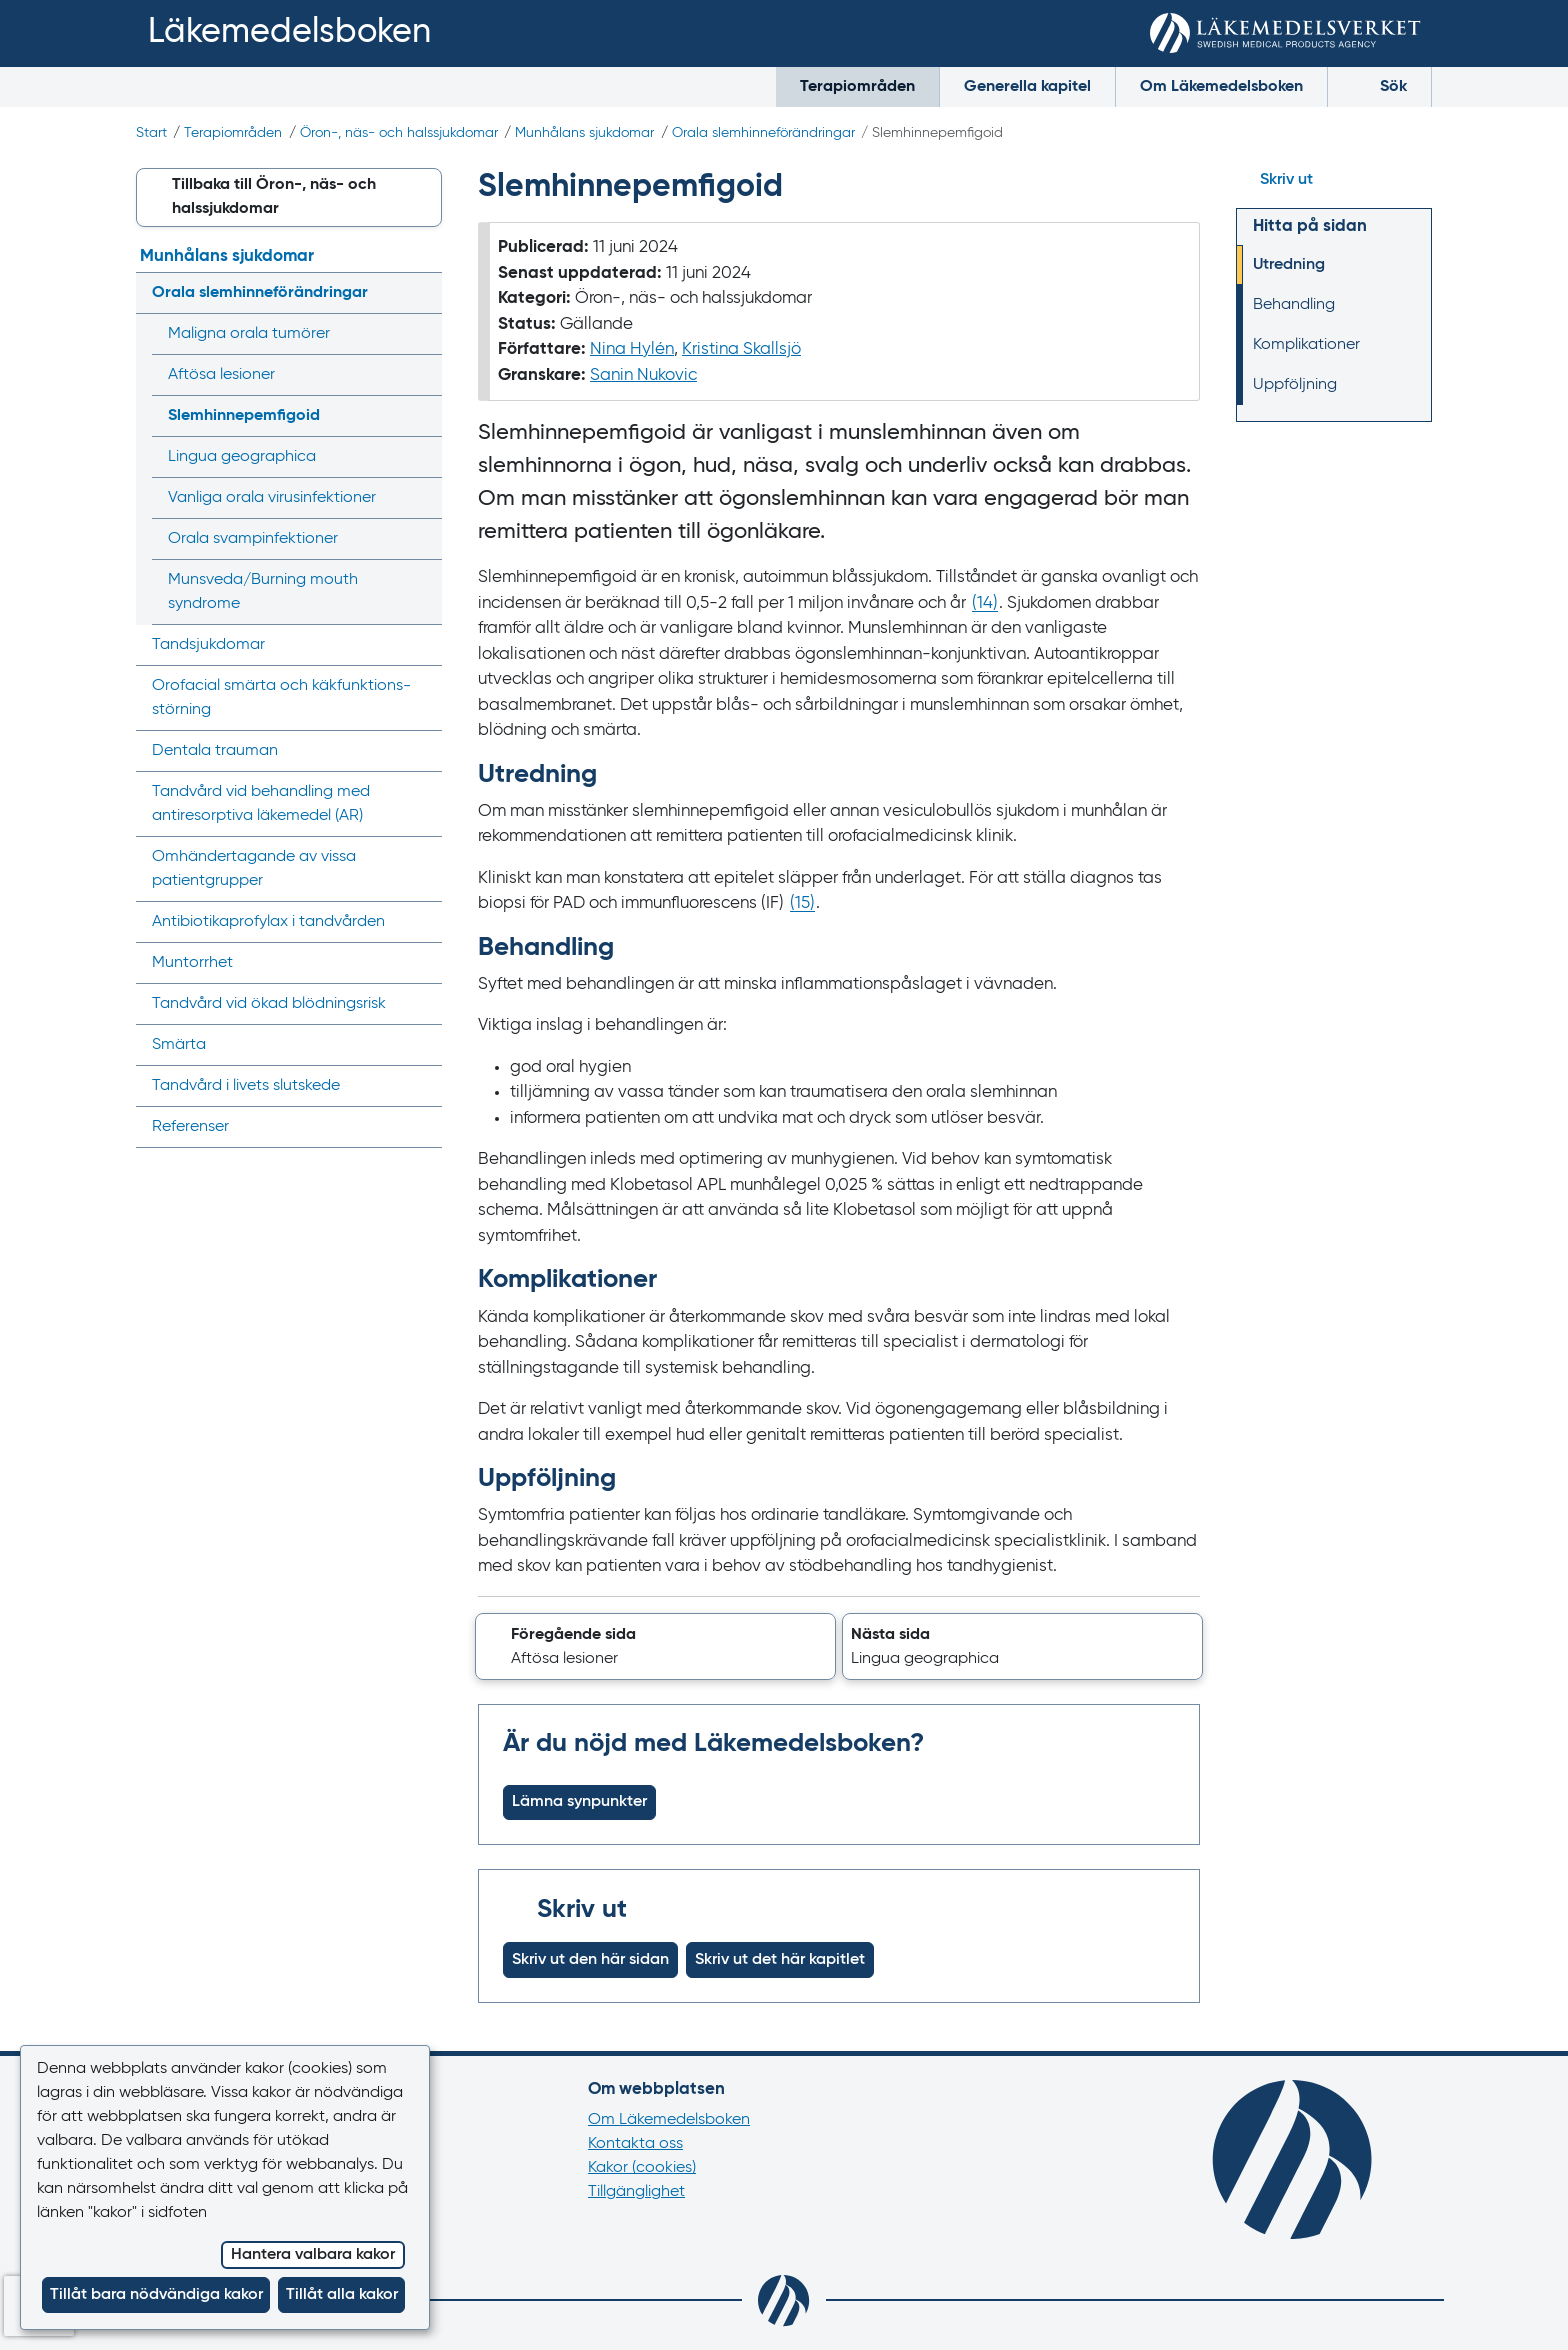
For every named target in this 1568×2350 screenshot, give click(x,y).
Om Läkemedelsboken (1221, 87)
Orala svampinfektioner (253, 539)
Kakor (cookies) (642, 2168)
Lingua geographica (242, 457)
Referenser (190, 1127)
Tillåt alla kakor (342, 2295)
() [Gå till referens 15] (802, 903)
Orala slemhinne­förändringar (763, 133)
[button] (655, 1647)
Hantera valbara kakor (313, 2255)
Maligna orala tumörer (249, 334)
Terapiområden (857, 87)
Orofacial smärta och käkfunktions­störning (281, 698)
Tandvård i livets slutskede (246, 1086)
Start (151, 133)
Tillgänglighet (636, 2192)
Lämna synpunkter (579, 1802)
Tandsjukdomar (208, 645)
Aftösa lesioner (221, 375)
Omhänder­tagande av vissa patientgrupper (254, 869)
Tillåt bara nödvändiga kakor (156, 2295)
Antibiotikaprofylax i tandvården (268, 922)
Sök (1379, 84)
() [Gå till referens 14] (985, 603)
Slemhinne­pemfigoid (244, 416)
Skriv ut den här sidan (590, 1960)
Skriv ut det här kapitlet (780, 1960)
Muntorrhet (192, 963)
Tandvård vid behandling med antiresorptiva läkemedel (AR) (261, 804)
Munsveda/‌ (263, 592)
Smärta (179, 1045)
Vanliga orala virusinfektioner (272, 498)
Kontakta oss (635, 2144)
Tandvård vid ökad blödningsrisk (269, 1004)
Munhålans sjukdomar (584, 133)
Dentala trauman (215, 751)
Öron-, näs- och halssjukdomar (399, 133)
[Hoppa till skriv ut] (1334, 180)
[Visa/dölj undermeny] (420, 293)
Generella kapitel (1027, 87)
